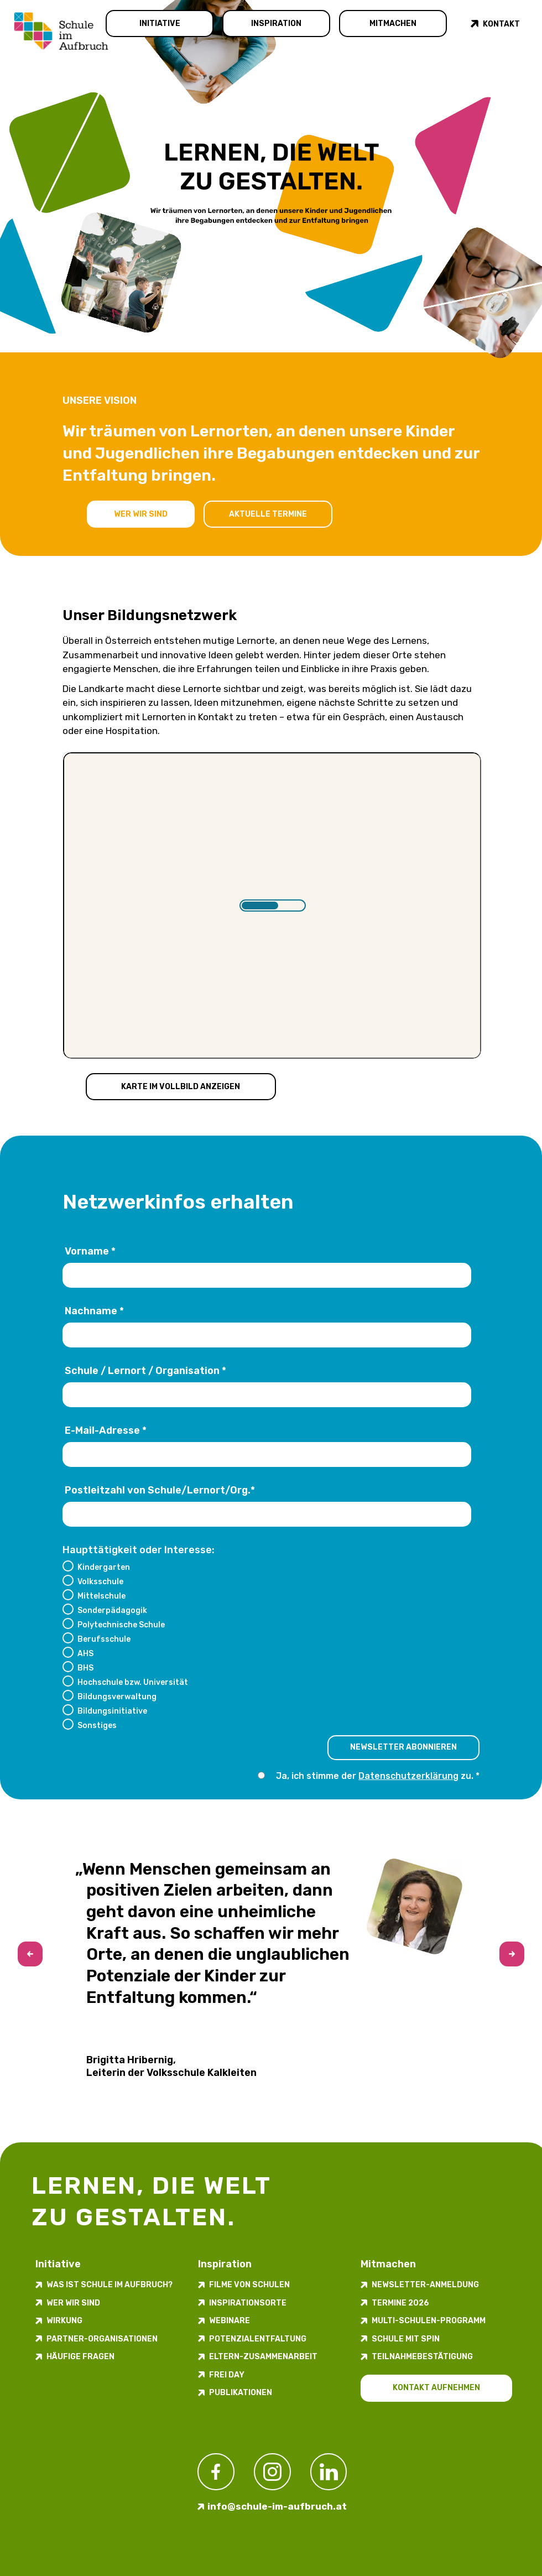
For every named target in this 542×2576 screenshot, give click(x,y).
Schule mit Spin (406, 2339)
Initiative (159, 23)
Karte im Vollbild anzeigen (180, 1086)
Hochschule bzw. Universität (132, 1682)
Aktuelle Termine (268, 514)
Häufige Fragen (80, 2356)
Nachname (94, 1311)
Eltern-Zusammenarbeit (263, 2356)
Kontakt (501, 24)
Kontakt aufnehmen (436, 2387)
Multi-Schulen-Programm (429, 2320)
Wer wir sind (141, 514)
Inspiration (276, 23)
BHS (85, 1667)
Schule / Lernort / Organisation (145, 1371)
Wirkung (64, 2320)
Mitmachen (392, 23)
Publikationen (240, 2392)
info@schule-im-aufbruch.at (277, 2506)
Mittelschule (101, 1595)
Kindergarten (103, 1567)
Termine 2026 (400, 2303)
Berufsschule (104, 1639)
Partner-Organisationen (102, 2339)
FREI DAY (226, 2375)
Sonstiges (97, 1725)
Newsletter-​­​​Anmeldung (425, 2284)
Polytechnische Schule (121, 1624)
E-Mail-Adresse (106, 1431)
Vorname (90, 1251)
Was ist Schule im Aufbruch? (109, 2284)
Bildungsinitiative (112, 1710)
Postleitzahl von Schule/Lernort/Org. (160, 1490)
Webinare (229, 2320)
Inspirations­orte (247, 2303)
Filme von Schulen (249, 2284)
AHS (85, 1653)
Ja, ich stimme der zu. (376, 1776)
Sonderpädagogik (112, 1610)
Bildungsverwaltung (117, 1696)
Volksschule (100, 1581)
